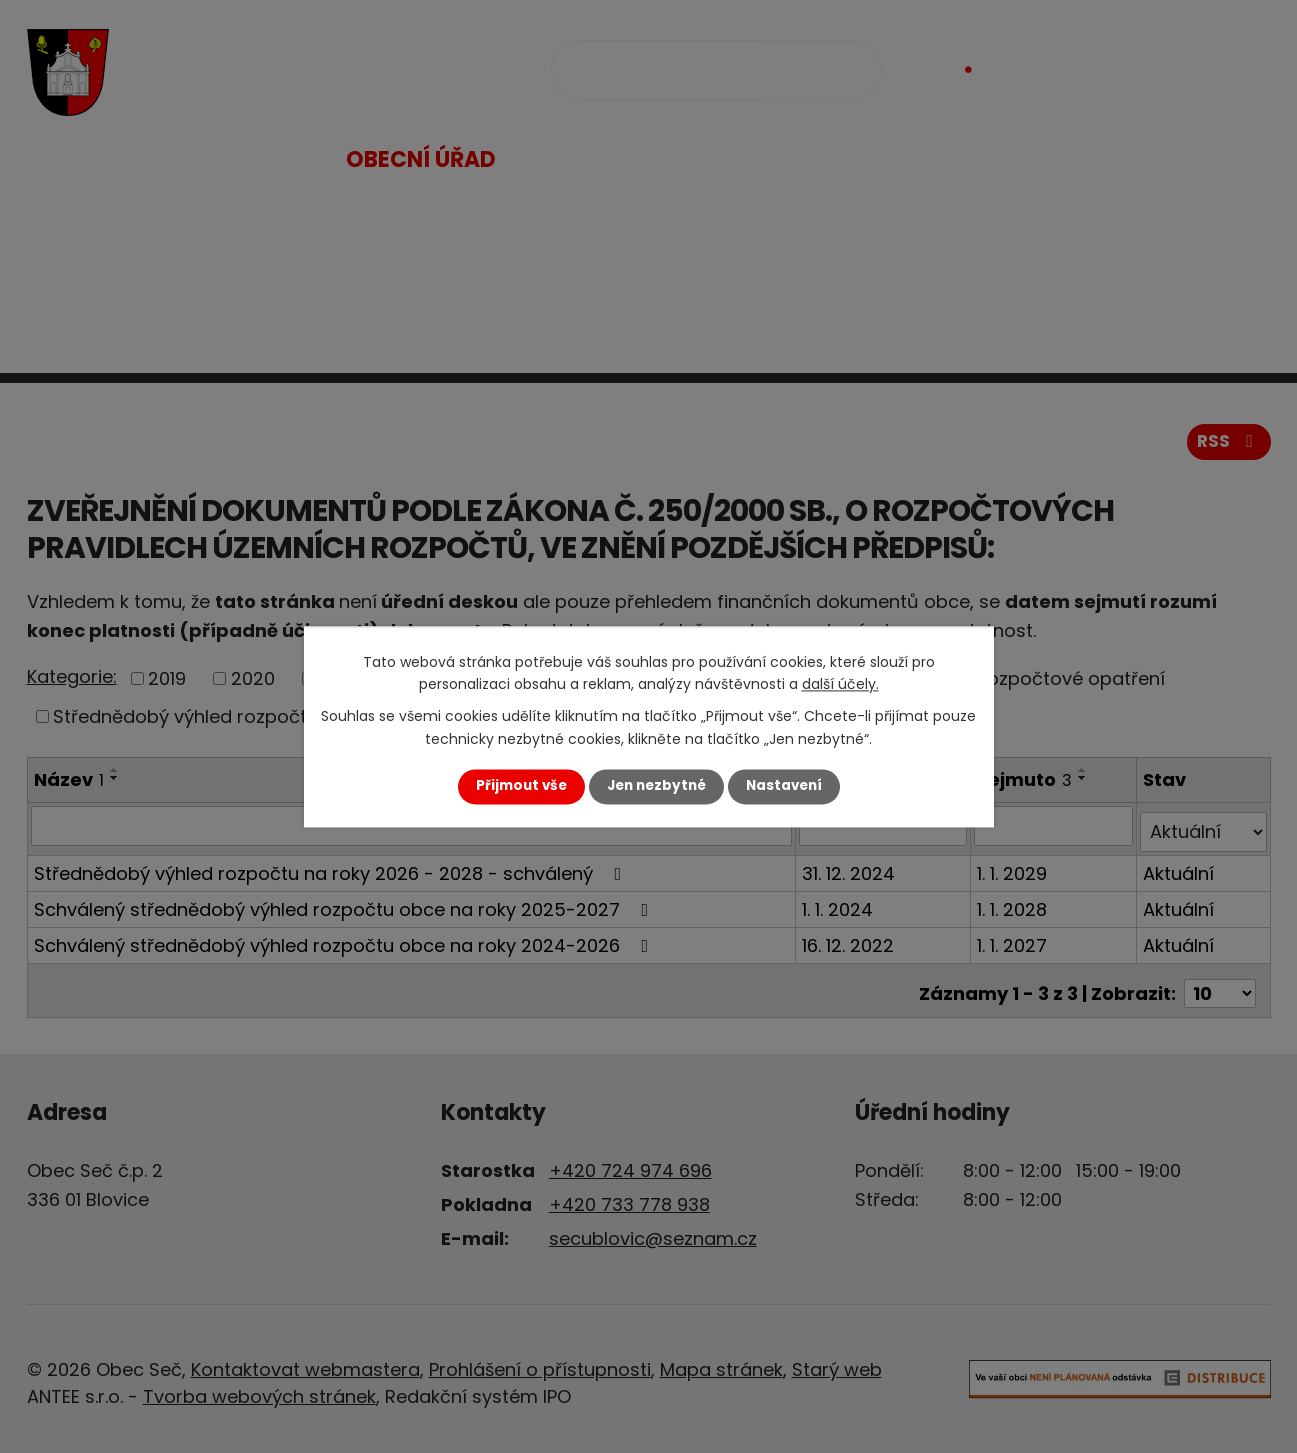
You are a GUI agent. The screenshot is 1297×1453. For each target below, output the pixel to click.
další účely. (840, 684)
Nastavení (784, 786)
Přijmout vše (521, 786)
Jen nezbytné (656, 786)
